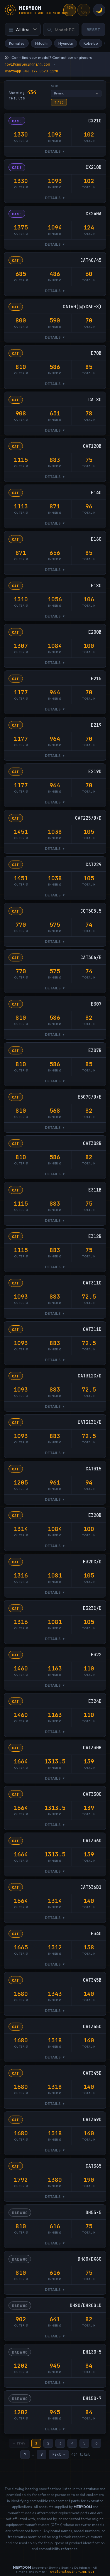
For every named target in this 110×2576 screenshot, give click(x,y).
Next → (59, 2455)
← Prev (19, 2443)
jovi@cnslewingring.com (27, 64)
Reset (94, 29)
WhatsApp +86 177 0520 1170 (31, 71)
